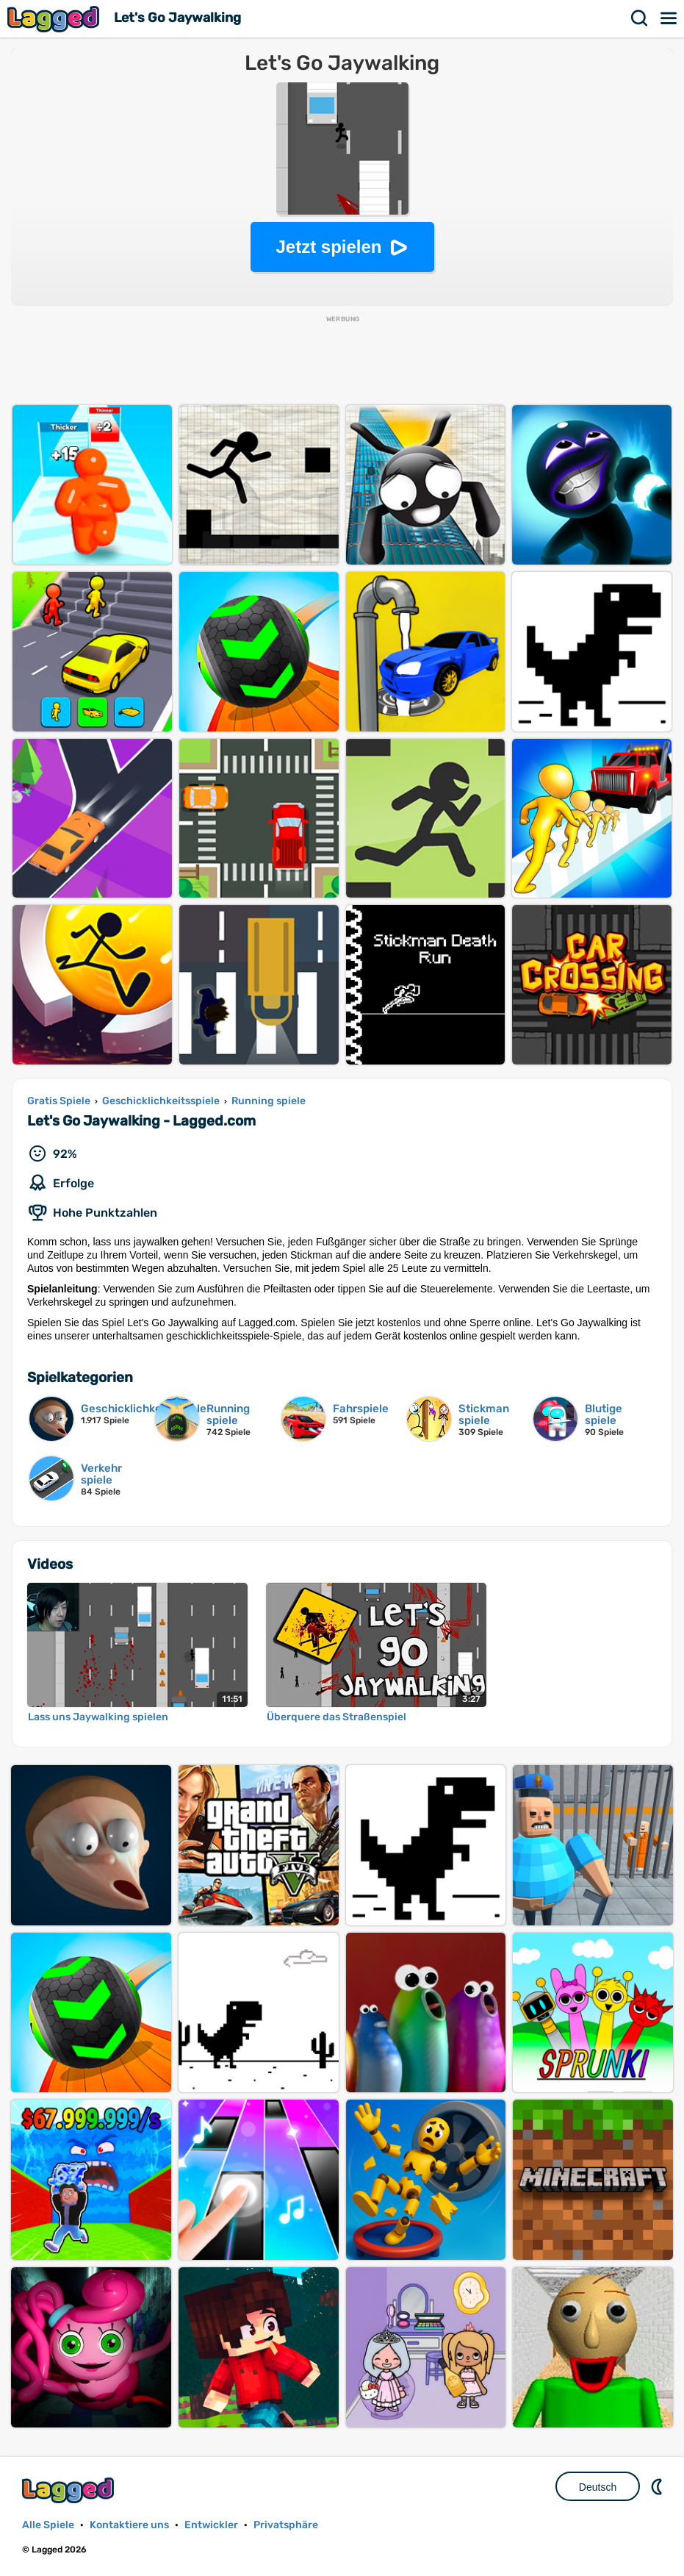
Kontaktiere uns (129, 2525)
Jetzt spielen (328, 247)
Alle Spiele (48, 2525)
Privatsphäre (285, 2525)
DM (658, 2486)
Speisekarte (669, 18)
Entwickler (211, 2525)
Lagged (55, 18)
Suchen (640, 18)
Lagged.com (70, 2490)
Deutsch (597, 2487)
